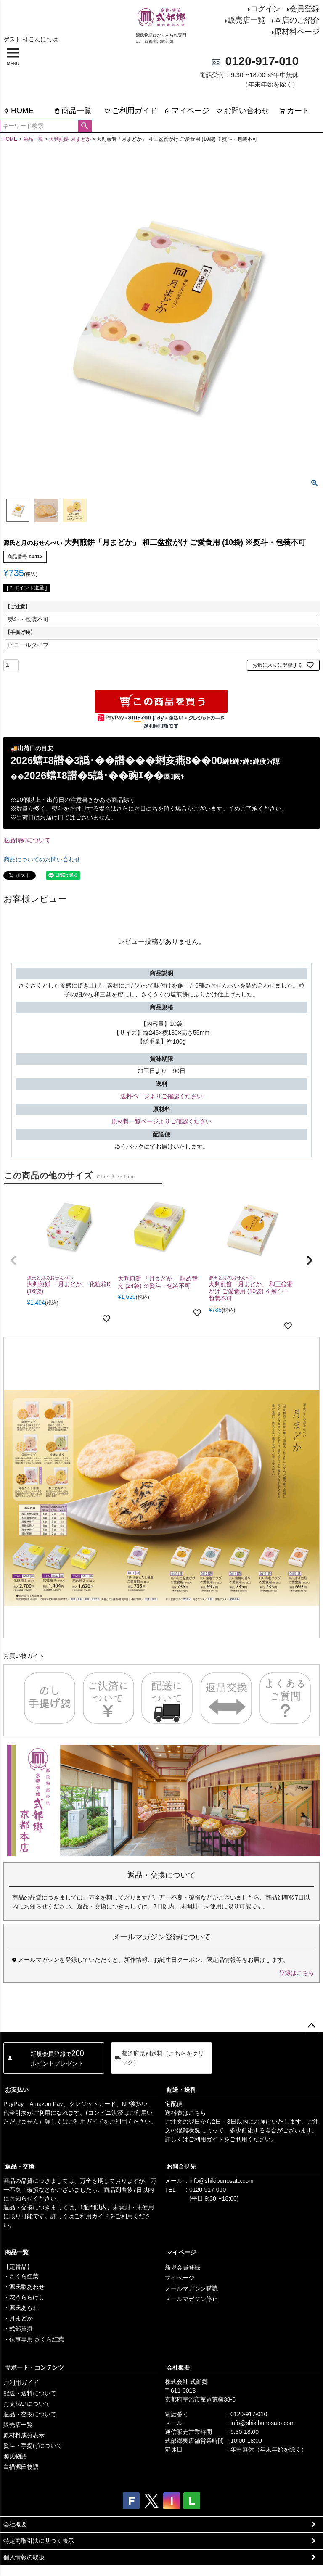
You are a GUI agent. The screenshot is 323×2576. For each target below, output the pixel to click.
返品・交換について (29, 2414)
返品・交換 (19, 2166)
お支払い (17, 2089)
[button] (13, 1260)
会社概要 (178, 2367)
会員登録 (304, 9)
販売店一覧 (246, 20)
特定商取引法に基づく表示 (38, 2540)
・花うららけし (24, 2297)
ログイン (265, 9)
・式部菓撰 (18, 2328)
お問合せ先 (181, 2166)
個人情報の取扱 (24, 2557)
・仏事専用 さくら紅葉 (33, 2339)
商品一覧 (73, 110)
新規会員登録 (182, 2267)
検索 (84, 126)
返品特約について (26, 840)
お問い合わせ (242, 110)
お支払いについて (26, 2403)
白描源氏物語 (21, 2466)
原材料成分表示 (24, 2435)
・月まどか (18, 2318)
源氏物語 (15, 2456)
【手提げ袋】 (20, 632)
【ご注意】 (17, 607)
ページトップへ (311, 2025)
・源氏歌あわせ (24, 2286)
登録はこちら (296, 1972)
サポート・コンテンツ (34, 2367)
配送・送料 (181, 2089)
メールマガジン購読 (191, 2288)
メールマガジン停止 (191, 2299)
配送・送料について (29, 2393)
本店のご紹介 (297, 20)
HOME (18, 110)
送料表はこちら (185, 2112)
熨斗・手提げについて (32, 2445)
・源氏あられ (21, 2307)
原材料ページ (297, 31)
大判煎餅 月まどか (69, 139)
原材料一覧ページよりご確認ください (161, 1121)
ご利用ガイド (130, 110)
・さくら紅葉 (21, 2276)
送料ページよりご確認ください (161, 1096)
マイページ (186, 110)
